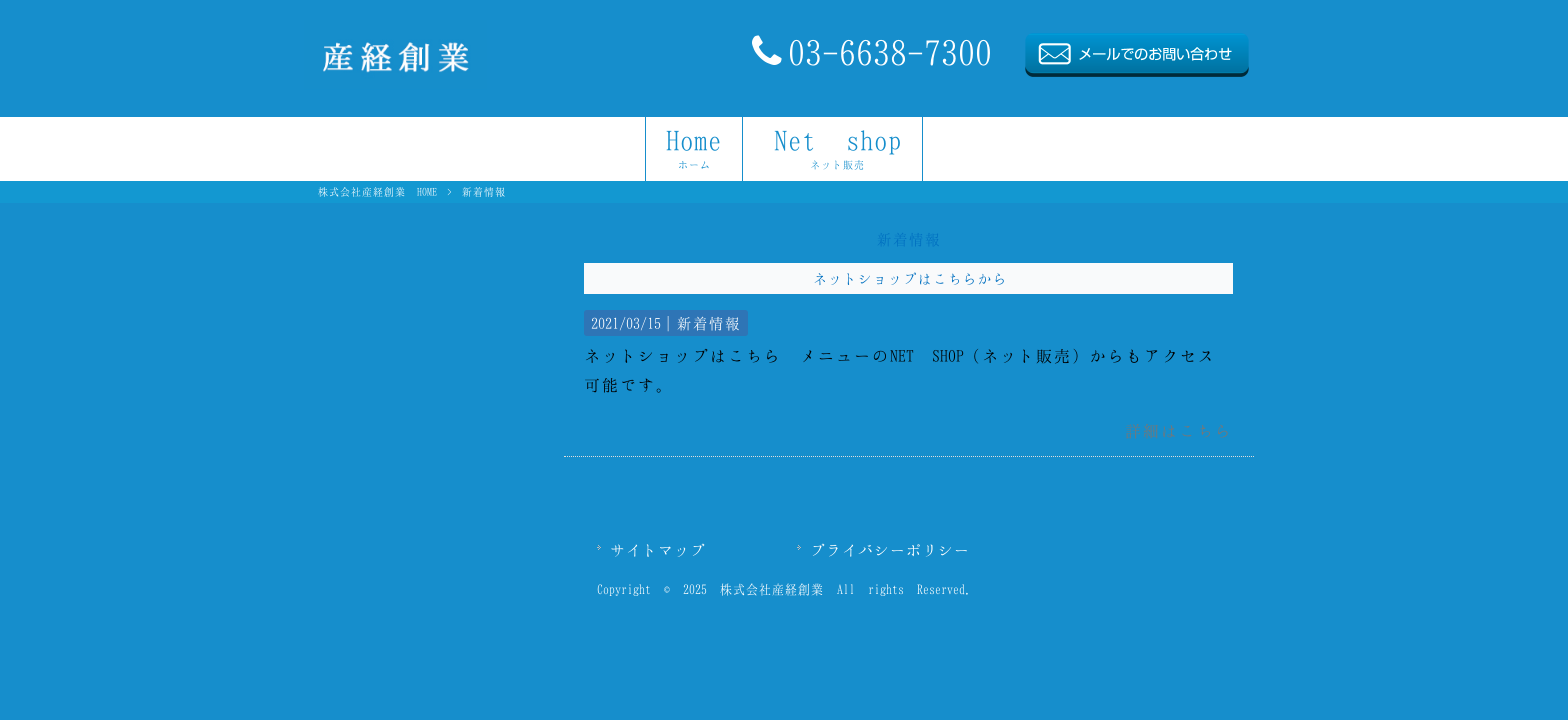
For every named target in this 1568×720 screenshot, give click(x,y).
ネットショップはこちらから (910, 278)
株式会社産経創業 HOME (377, 191)
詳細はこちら (1179, 430)
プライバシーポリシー (890, 550)
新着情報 (709, 323)
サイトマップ (658, 550)
